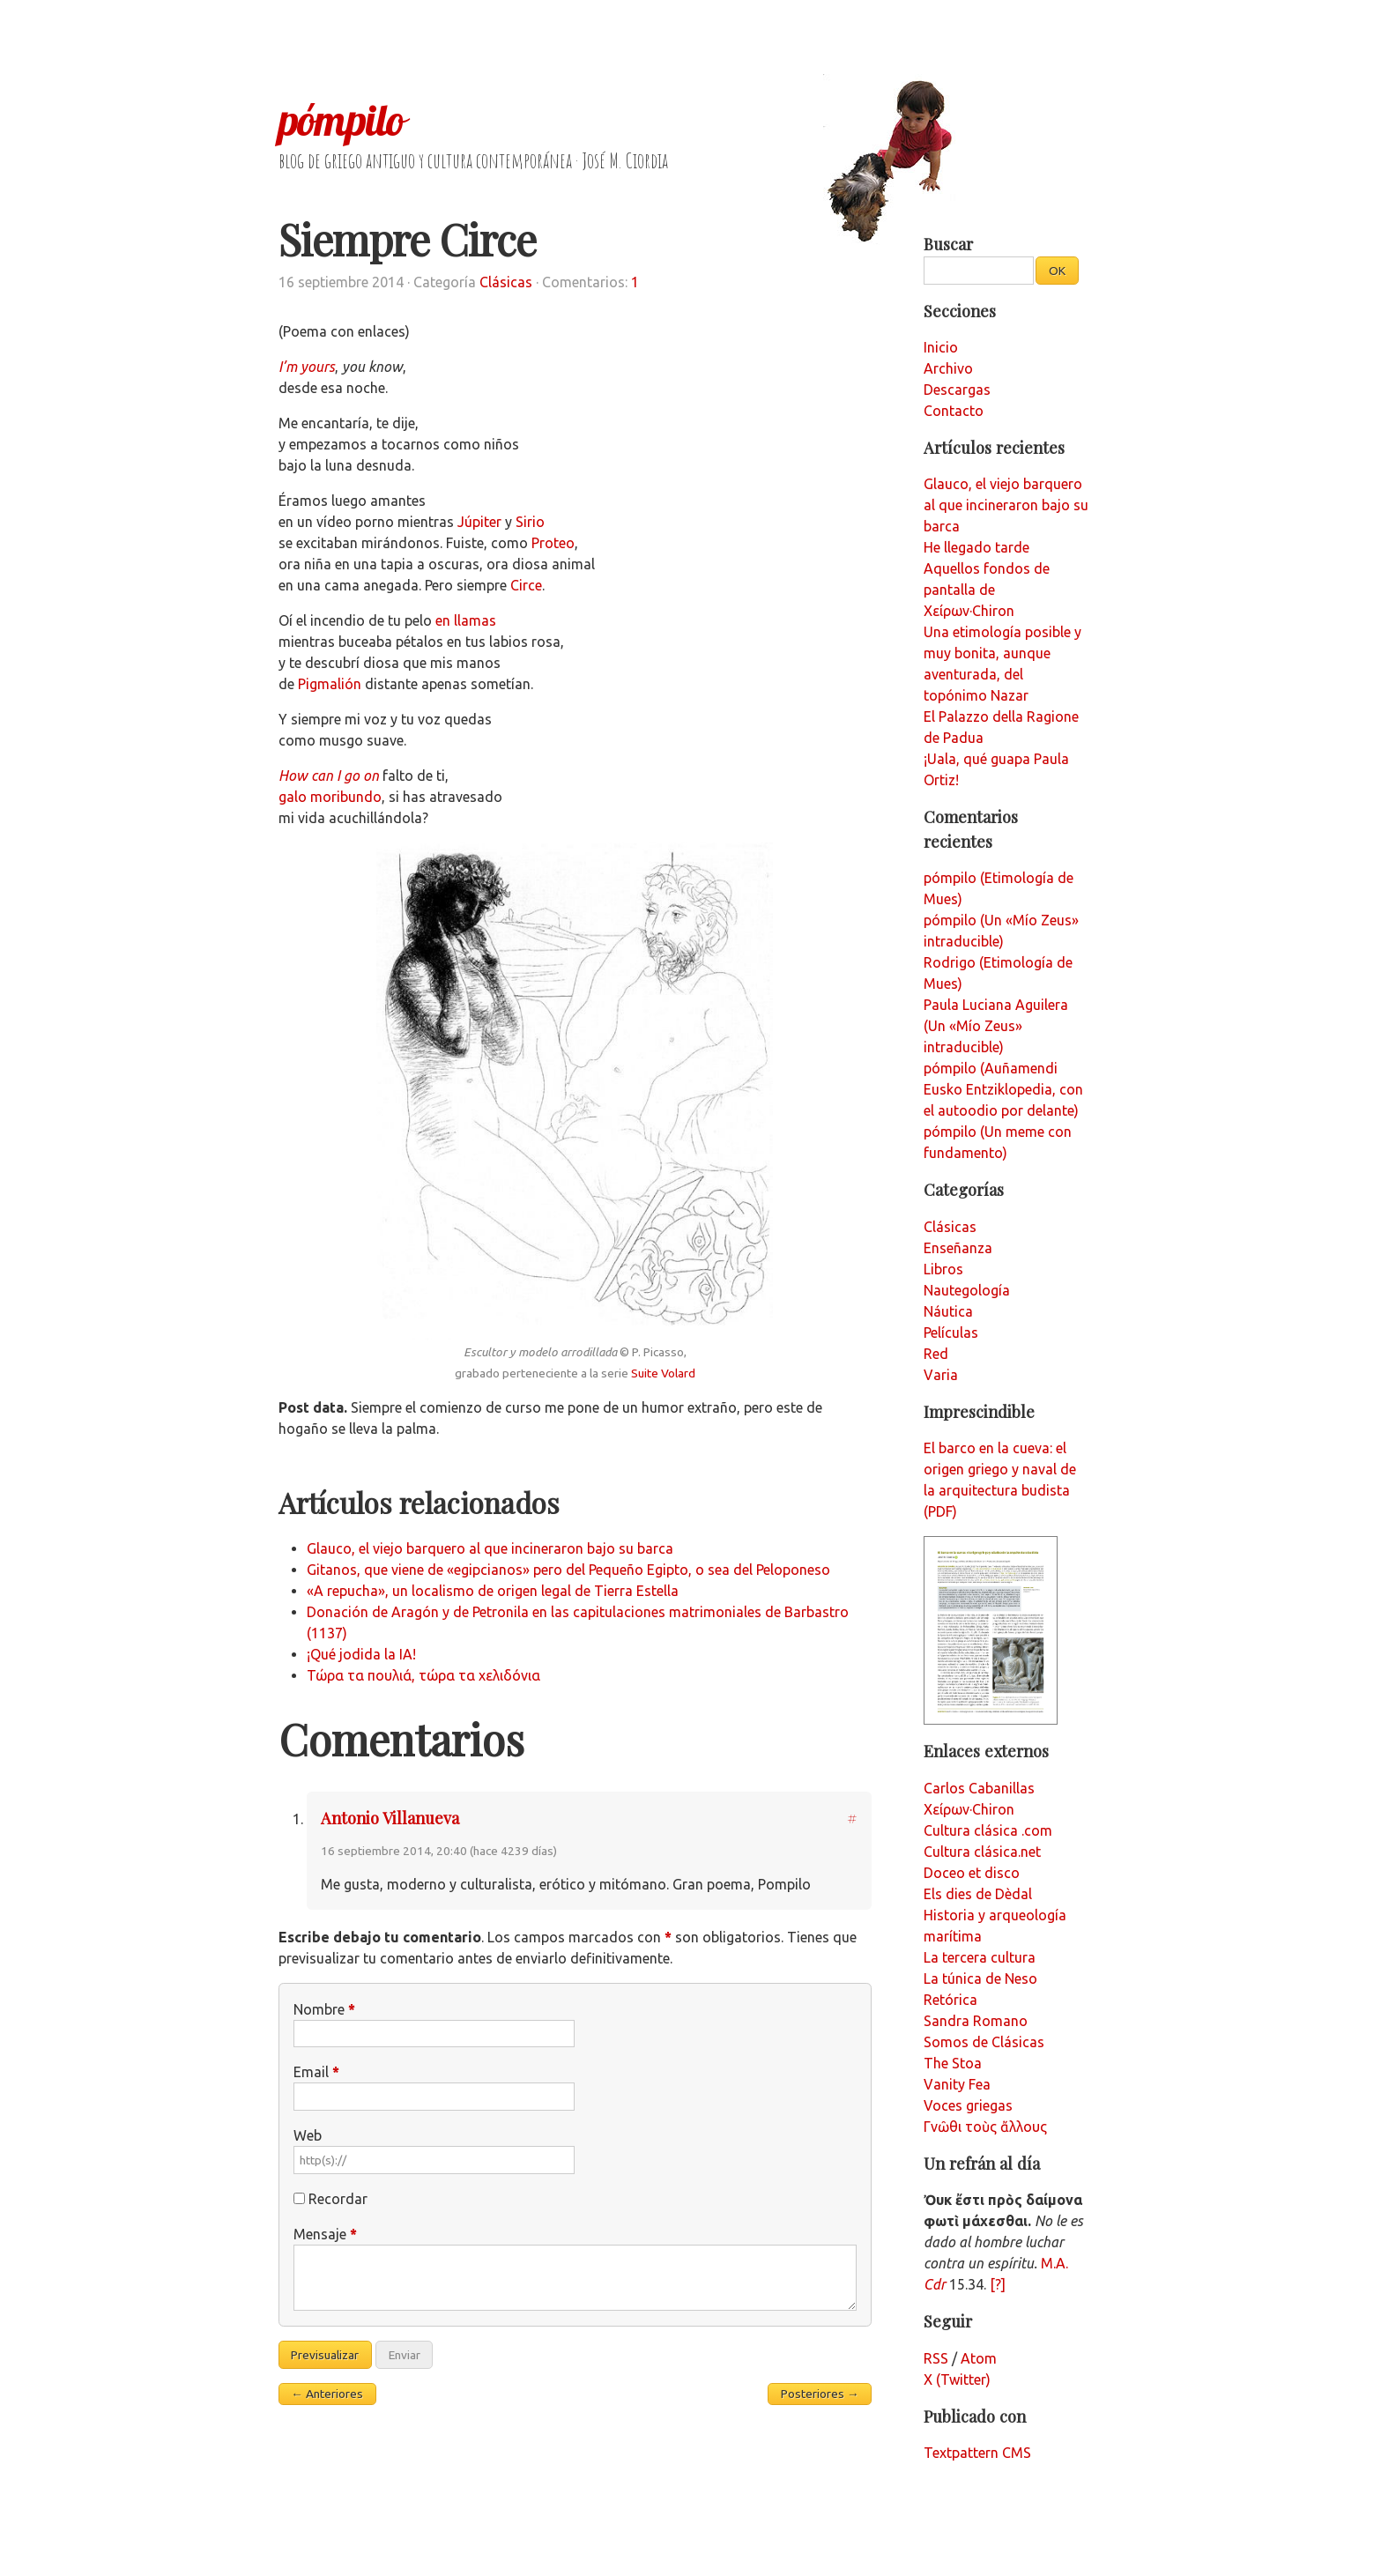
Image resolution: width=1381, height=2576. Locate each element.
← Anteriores (327, 2394)
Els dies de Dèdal (978, 1894)
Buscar (948, 244)
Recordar (338, 2199)
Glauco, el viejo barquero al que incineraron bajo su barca (490, 1548)
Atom (979, 2358)
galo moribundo (330, 797)
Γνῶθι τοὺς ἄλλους (985, 2126)
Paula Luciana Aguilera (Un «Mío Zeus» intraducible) (996, 1026)
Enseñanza (958, 1248)
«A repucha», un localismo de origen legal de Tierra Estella (493, 1591)
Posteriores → (820, 2394)
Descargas (957, 389)
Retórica (950, 2000)
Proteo (553, 543)
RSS (936, 2358)
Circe (526, 585)
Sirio (530, 522)
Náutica (948, 1311)
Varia (941, 1375)
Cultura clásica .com (988, 1830)
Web (307, 2135)
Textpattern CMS (977, 2453)
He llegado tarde (976, 547)
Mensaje (325, 2234)
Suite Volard (663, 1373)
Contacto (954, 411)
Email (316, 2072)
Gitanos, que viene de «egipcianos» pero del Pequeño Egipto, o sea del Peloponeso (568, 1570)
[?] (998, 2284)
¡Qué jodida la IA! (361, 1654)
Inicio (941, 347)
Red (936, 1354)
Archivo (948, 368)
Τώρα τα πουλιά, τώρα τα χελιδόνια (423, 1675)
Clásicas (505, 282)
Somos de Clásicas (984, 2042)
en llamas (465, 620)
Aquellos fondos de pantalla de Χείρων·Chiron (987, 589)
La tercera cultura (980, 1957)
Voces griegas (968, 2105)
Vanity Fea (957, 2084)
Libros (943, 1269)
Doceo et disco (972, 1873)
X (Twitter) (957, 2379)
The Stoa (953, 2063)
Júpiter (479, 522)
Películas (951, 1332)
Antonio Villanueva (390, 1818)
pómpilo (341, 119)
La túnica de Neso (980, 1978)
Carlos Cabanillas (979, 1788)
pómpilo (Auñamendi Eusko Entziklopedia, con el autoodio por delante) (1003, 1089)
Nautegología (967, 1290)
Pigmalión (329, 684)
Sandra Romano (976, 2021)
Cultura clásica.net (982, 1852)
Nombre (324, 2009)
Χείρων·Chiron (969, 1809)
